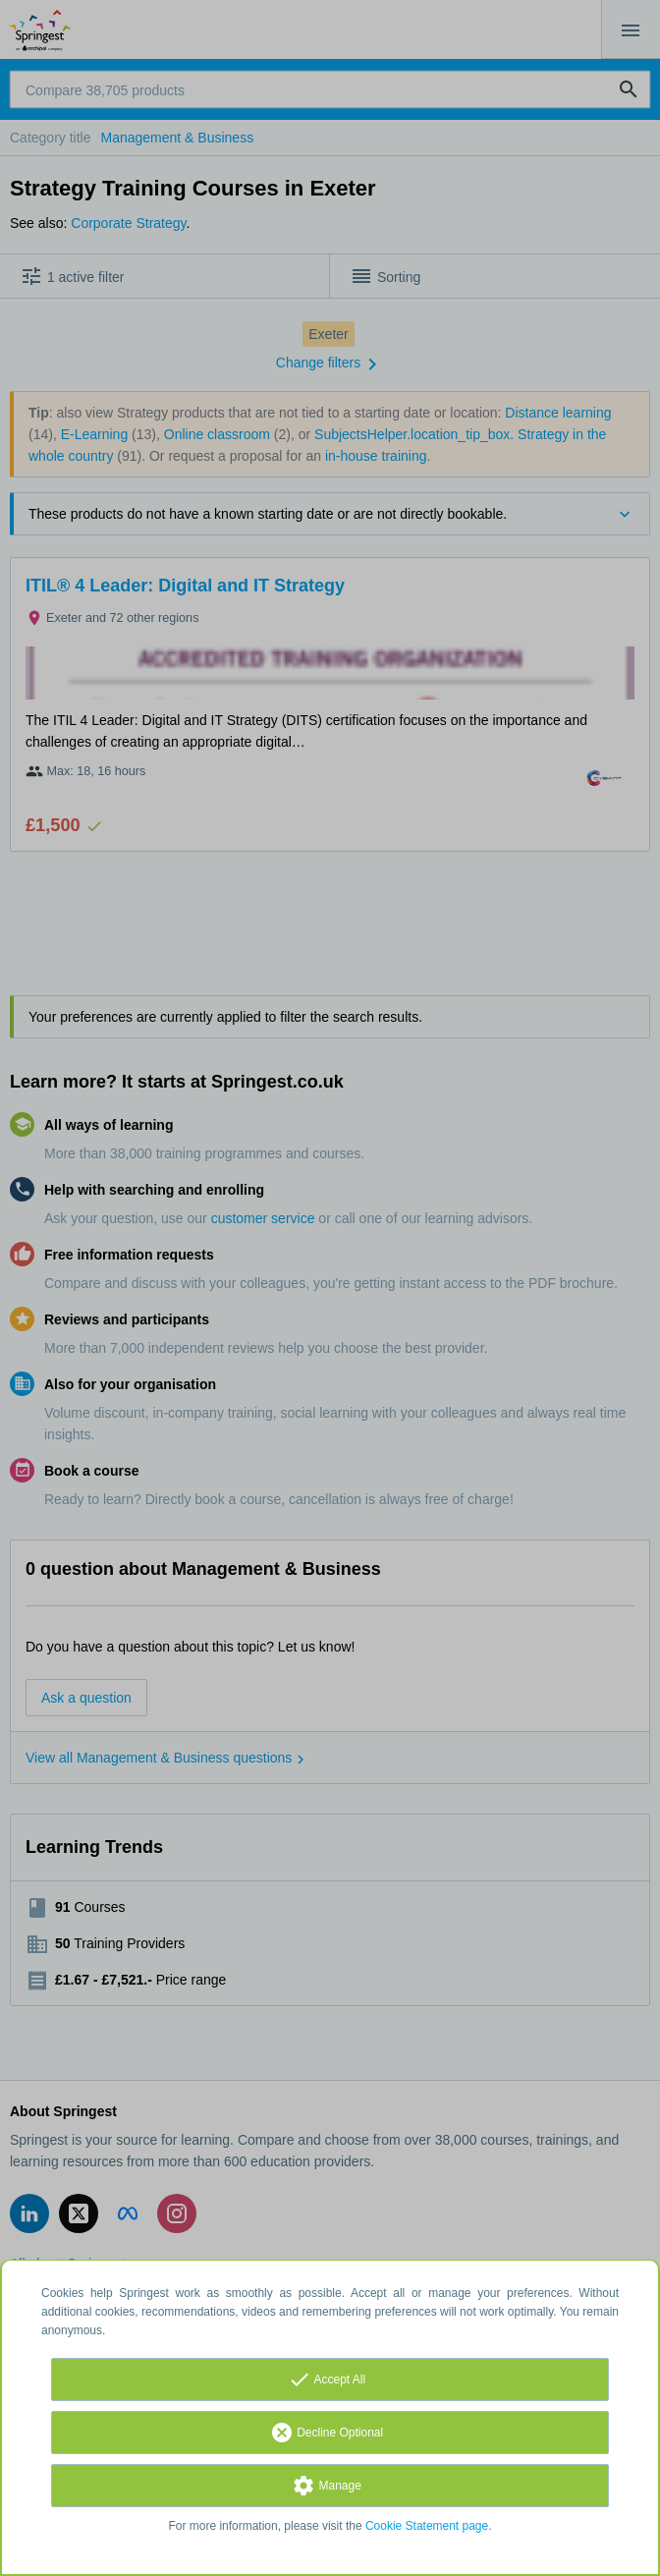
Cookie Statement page (426, 2526)
